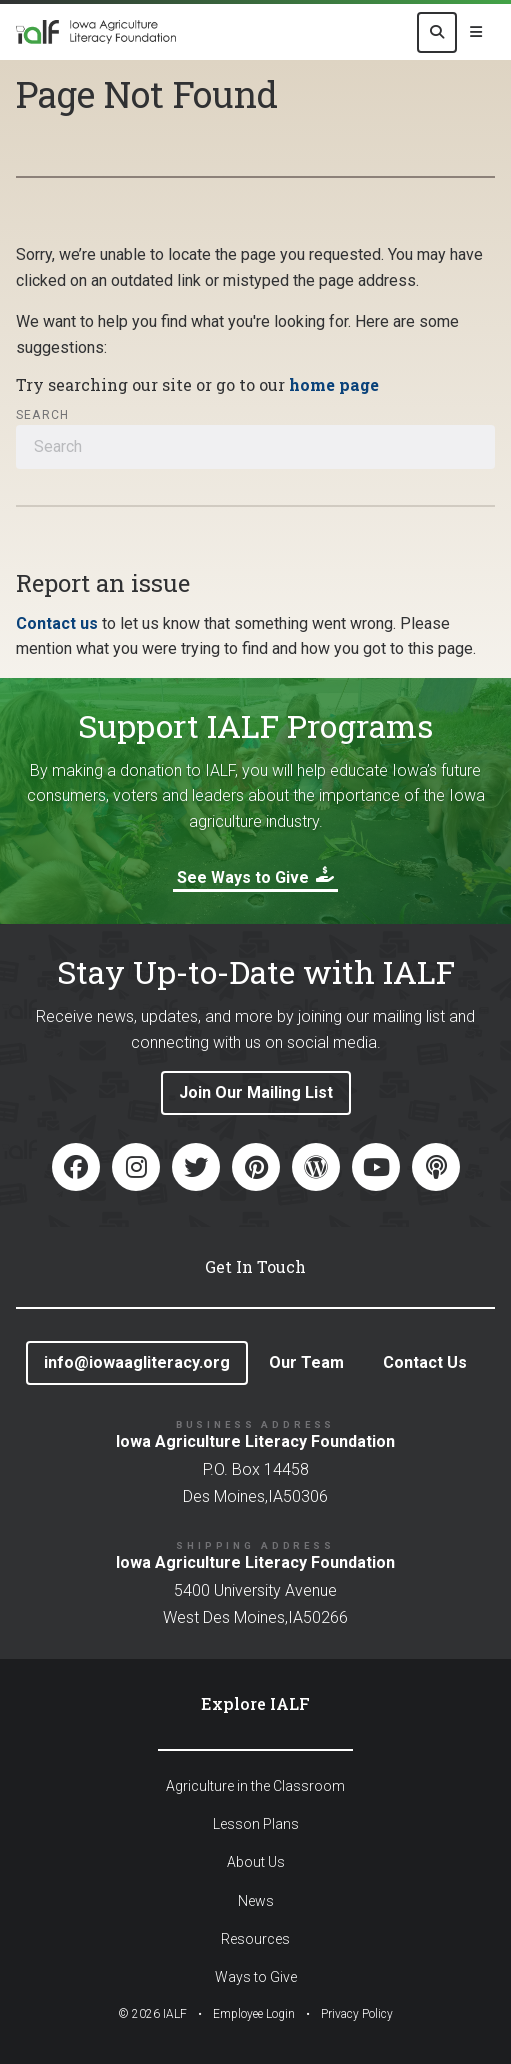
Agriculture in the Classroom (255, 1786)
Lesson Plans (256, 1824)
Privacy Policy (357, 2014)
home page (334, 384)
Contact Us (425, 1362)
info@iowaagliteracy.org (137, 1362)
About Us (256, 1862)
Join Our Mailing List (256, 1092)
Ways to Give (256, 1977)
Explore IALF (255, 1703)
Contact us (57, 623)
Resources (255, 1939)
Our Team (306, 1362)
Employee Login (254, 2014)
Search (42, 415)
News (256, 1901)
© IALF (152, 2014)
